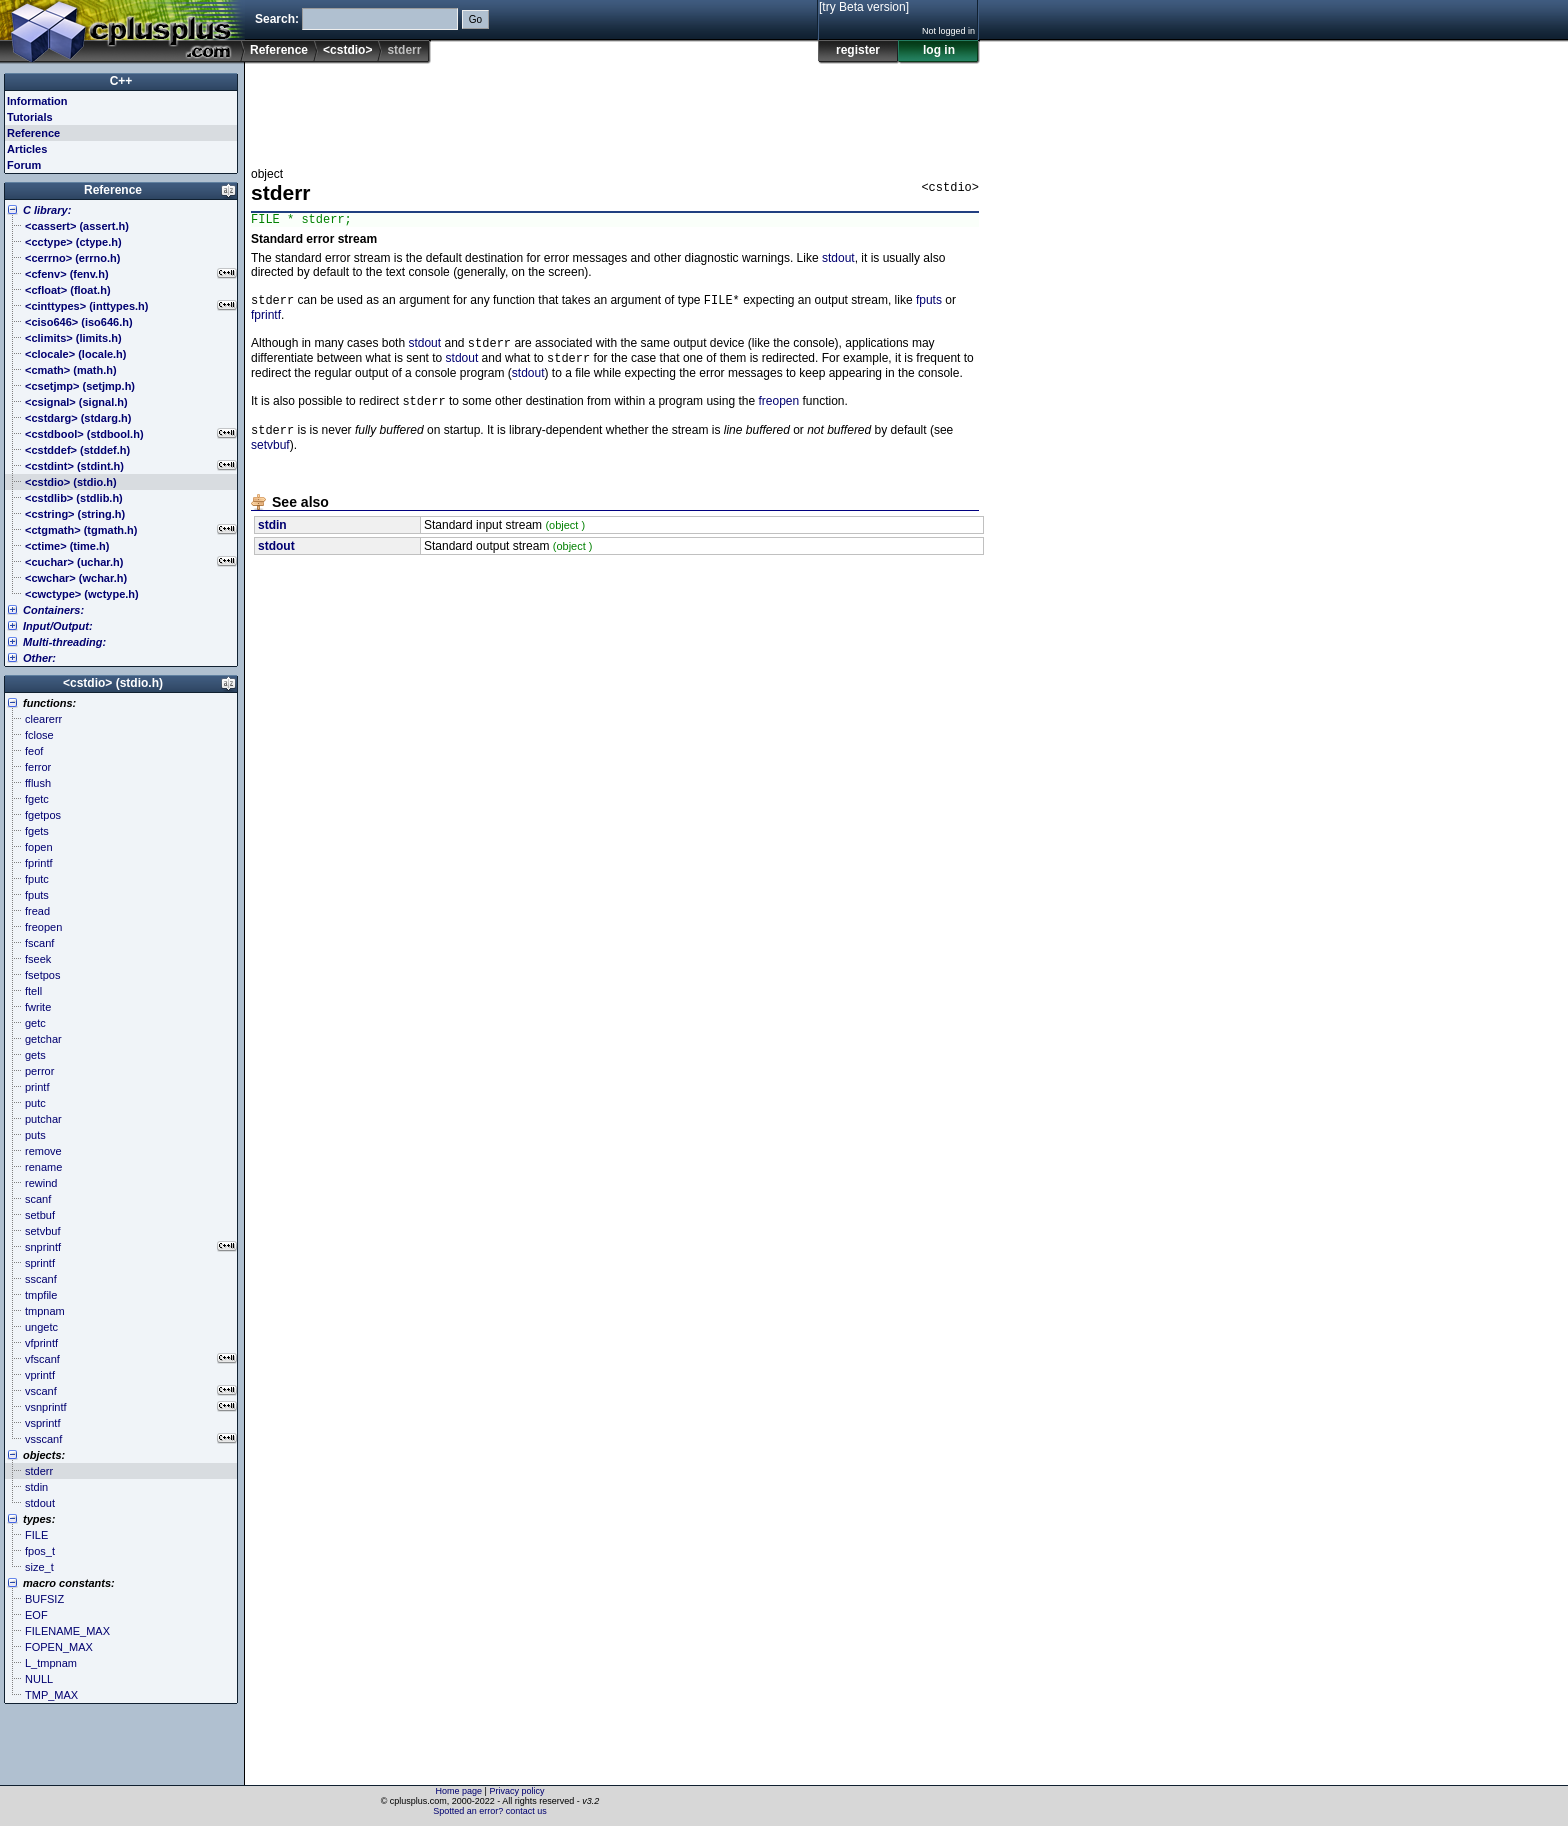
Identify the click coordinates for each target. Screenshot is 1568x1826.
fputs (929, 305)
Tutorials (30, 117)
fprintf (266, 320)
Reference (279, 50)
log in (939, 50)
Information (37, 101)
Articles (27, 149)
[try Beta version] (864, 7)
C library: (47, 210)
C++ (121, 81)
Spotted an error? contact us (490, 1811)
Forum (24, 165)
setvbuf (270, 458)
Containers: (53, 610)
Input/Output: (58, 626)
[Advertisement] (615, 109)
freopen (778, 412)
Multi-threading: (64, 642)
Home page (459, 1791)
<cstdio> (347, 50)
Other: (39, 658)
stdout (838, 261)
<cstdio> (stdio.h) (113, 683)
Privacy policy (516, 1791)
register (858, 50)
